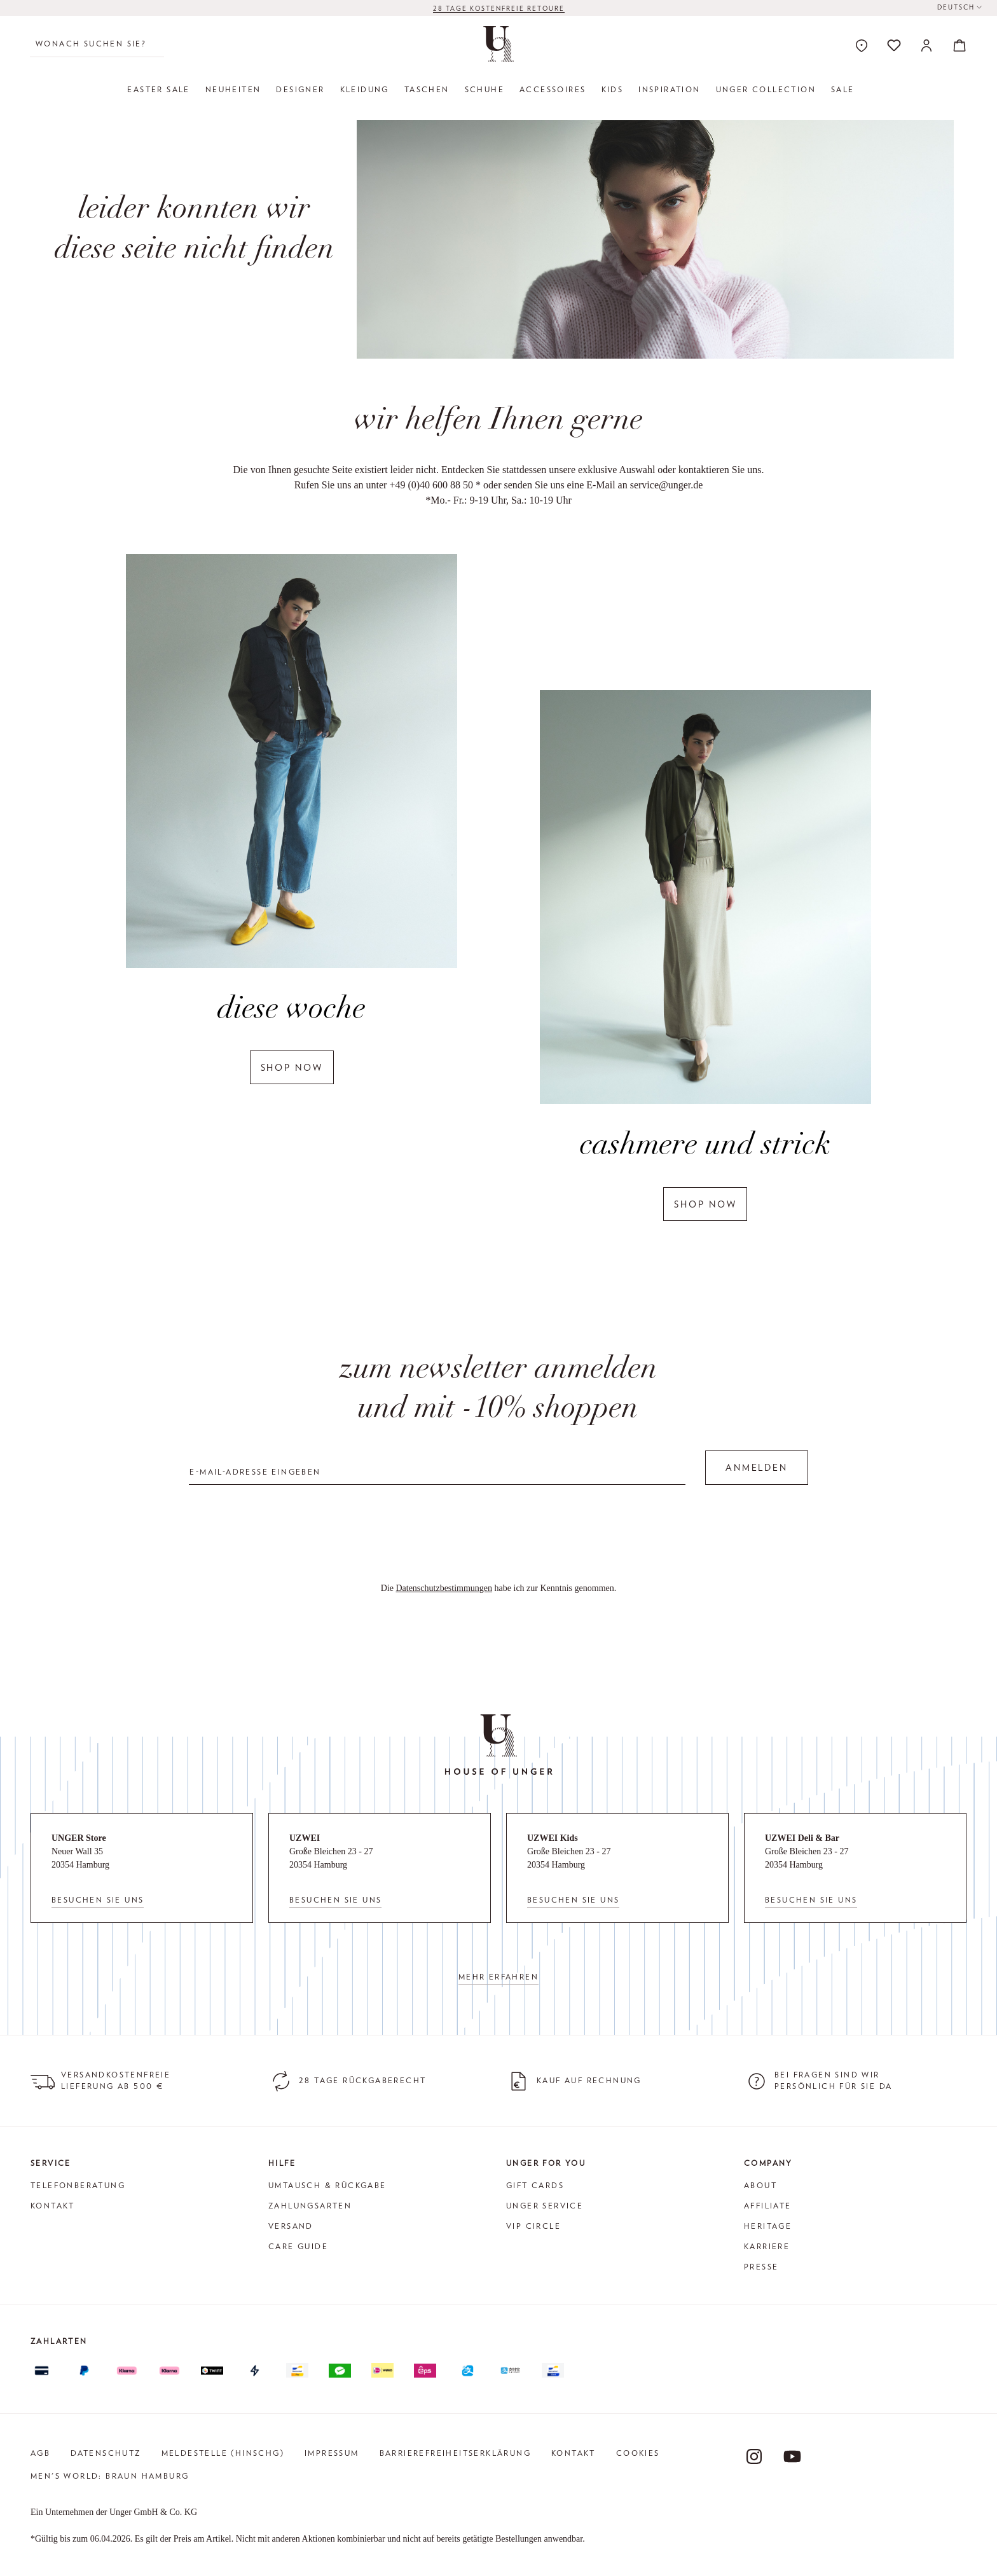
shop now (292, 1067)
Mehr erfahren (498, 1976)
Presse (761, 2266)
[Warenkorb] (955, 45)
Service (51, 2163)
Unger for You (546, 2163)
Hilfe (282, 2163)
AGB (40, 2453)
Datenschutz (106, 2453)
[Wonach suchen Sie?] (97, 44)
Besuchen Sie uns (98, 1899)
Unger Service (544, 2205)
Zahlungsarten (310, 2205)
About (760, 2185)
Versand (290, 2226)
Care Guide (298, 2246)
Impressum (332, 2453)
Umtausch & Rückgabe (327, 2185)
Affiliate (768, 2205)
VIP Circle (533, 2226)
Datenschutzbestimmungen (443, 1588)
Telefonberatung (78, 2185)
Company (768, 2163)
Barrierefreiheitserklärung (455, 2453)
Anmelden (756, 1468)
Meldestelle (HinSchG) (223, 2453)
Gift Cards (535, 2185)
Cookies (638, 2453)
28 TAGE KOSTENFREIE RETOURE (499, 8)
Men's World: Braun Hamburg (110, 2476)
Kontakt (53, 2205)
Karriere (767, 2246)
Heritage (768, 2226)
